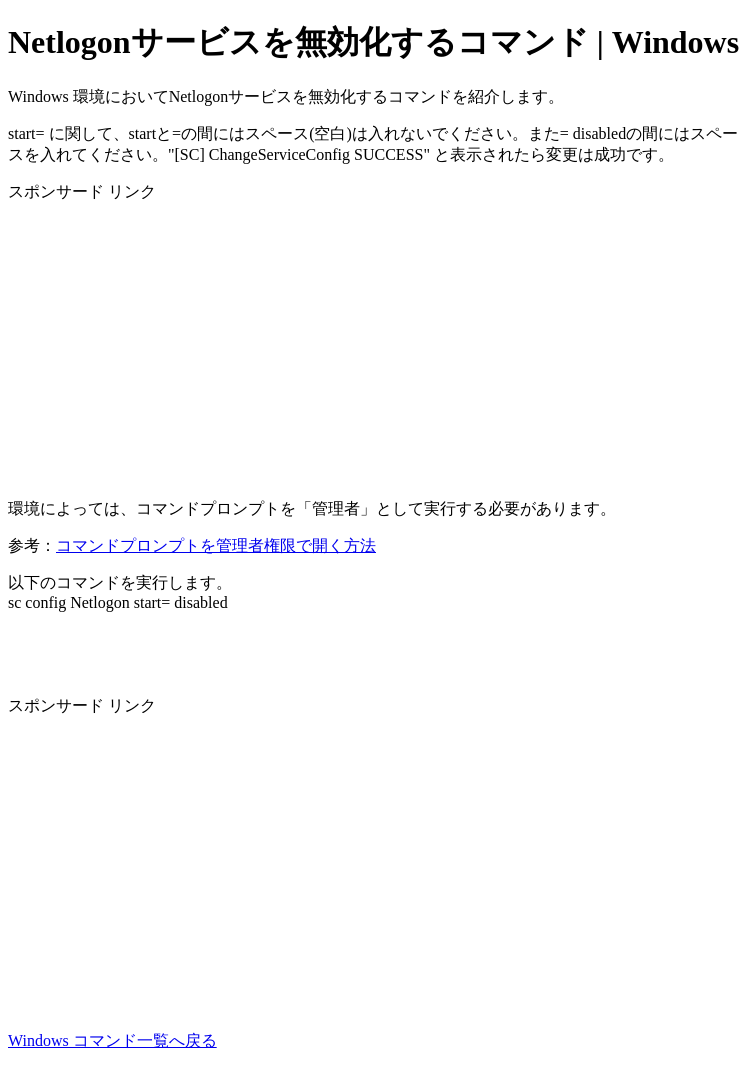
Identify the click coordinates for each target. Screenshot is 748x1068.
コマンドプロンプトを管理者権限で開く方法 (216, 545)
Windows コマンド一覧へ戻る (112, 1040)
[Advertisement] (374, 343)
